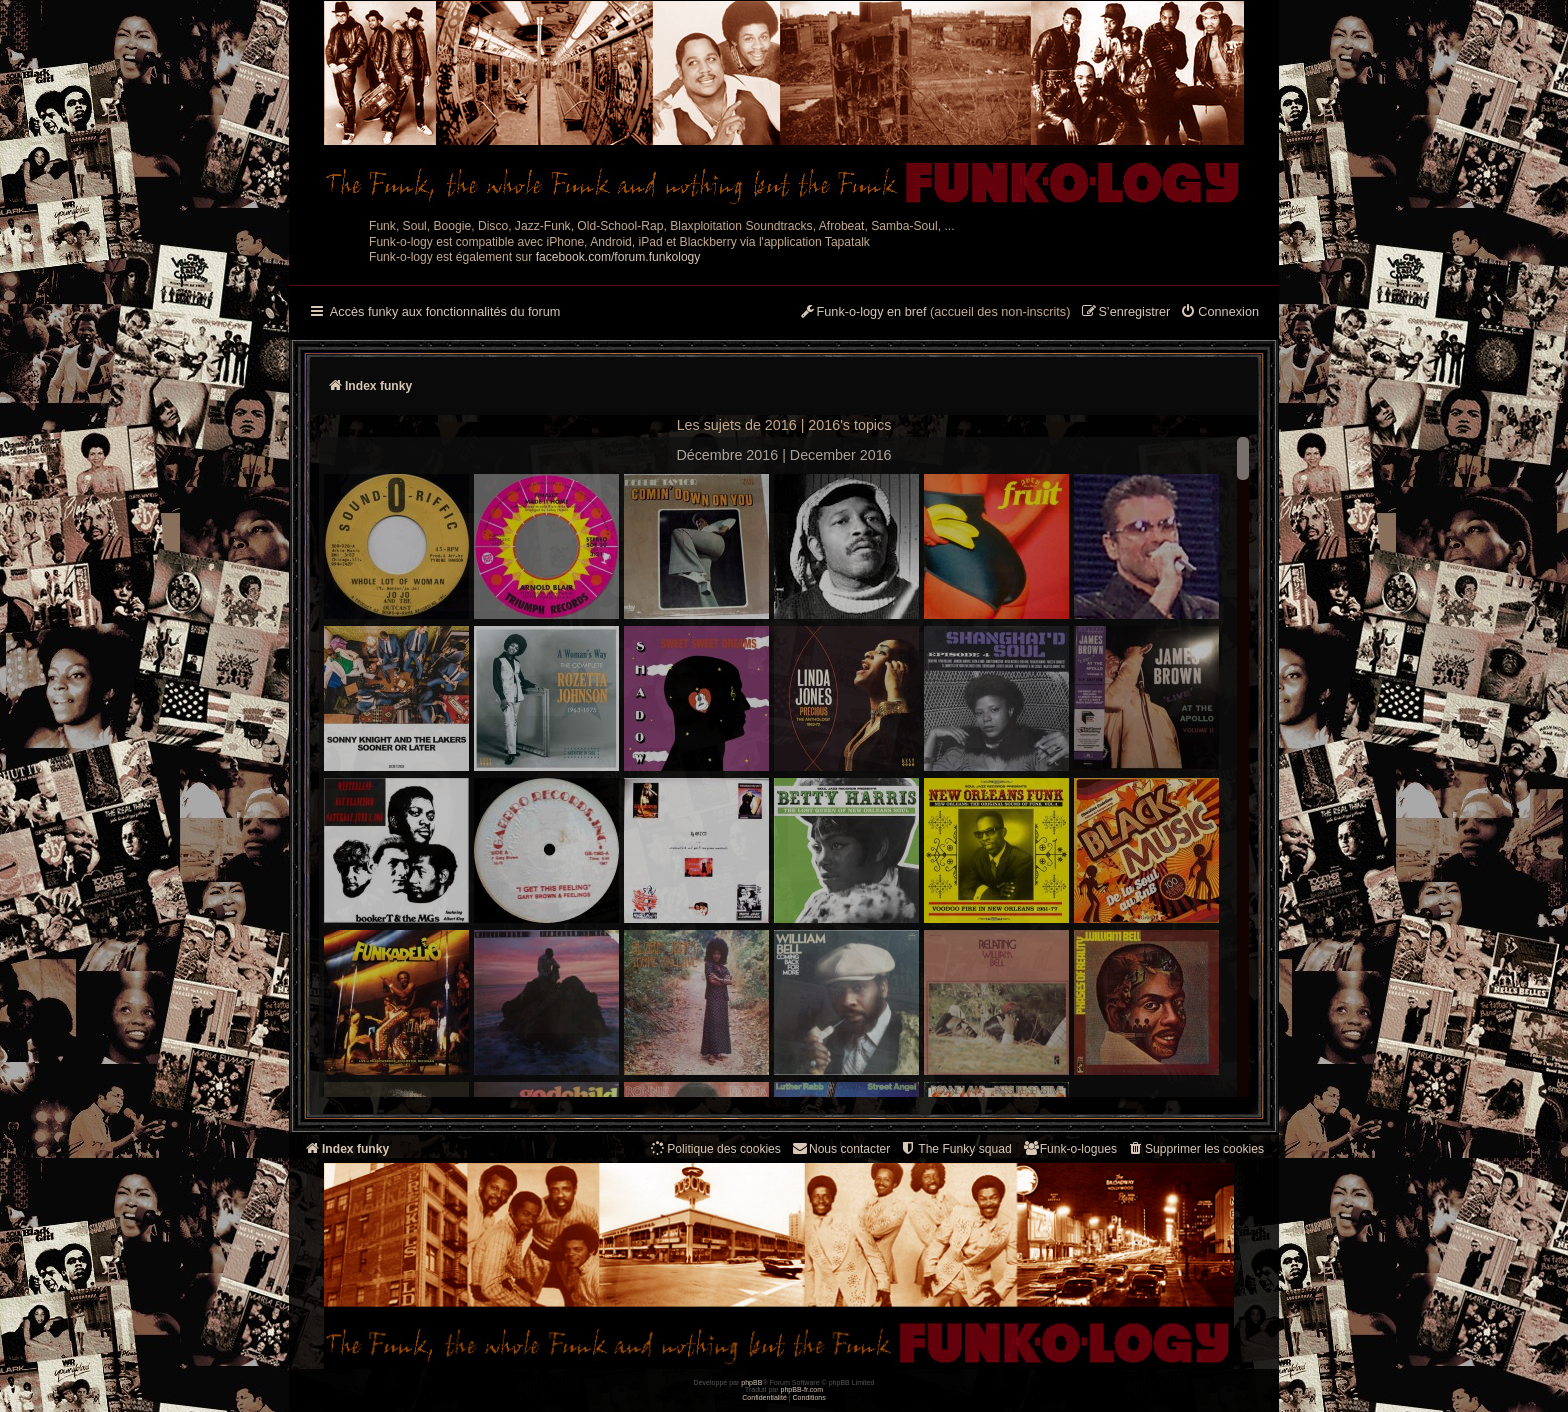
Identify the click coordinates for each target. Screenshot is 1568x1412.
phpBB (751, 1382)
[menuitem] (1219, 313)
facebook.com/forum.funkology (618, 257)
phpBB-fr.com (802, 1389)
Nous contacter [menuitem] (840, 1148)
